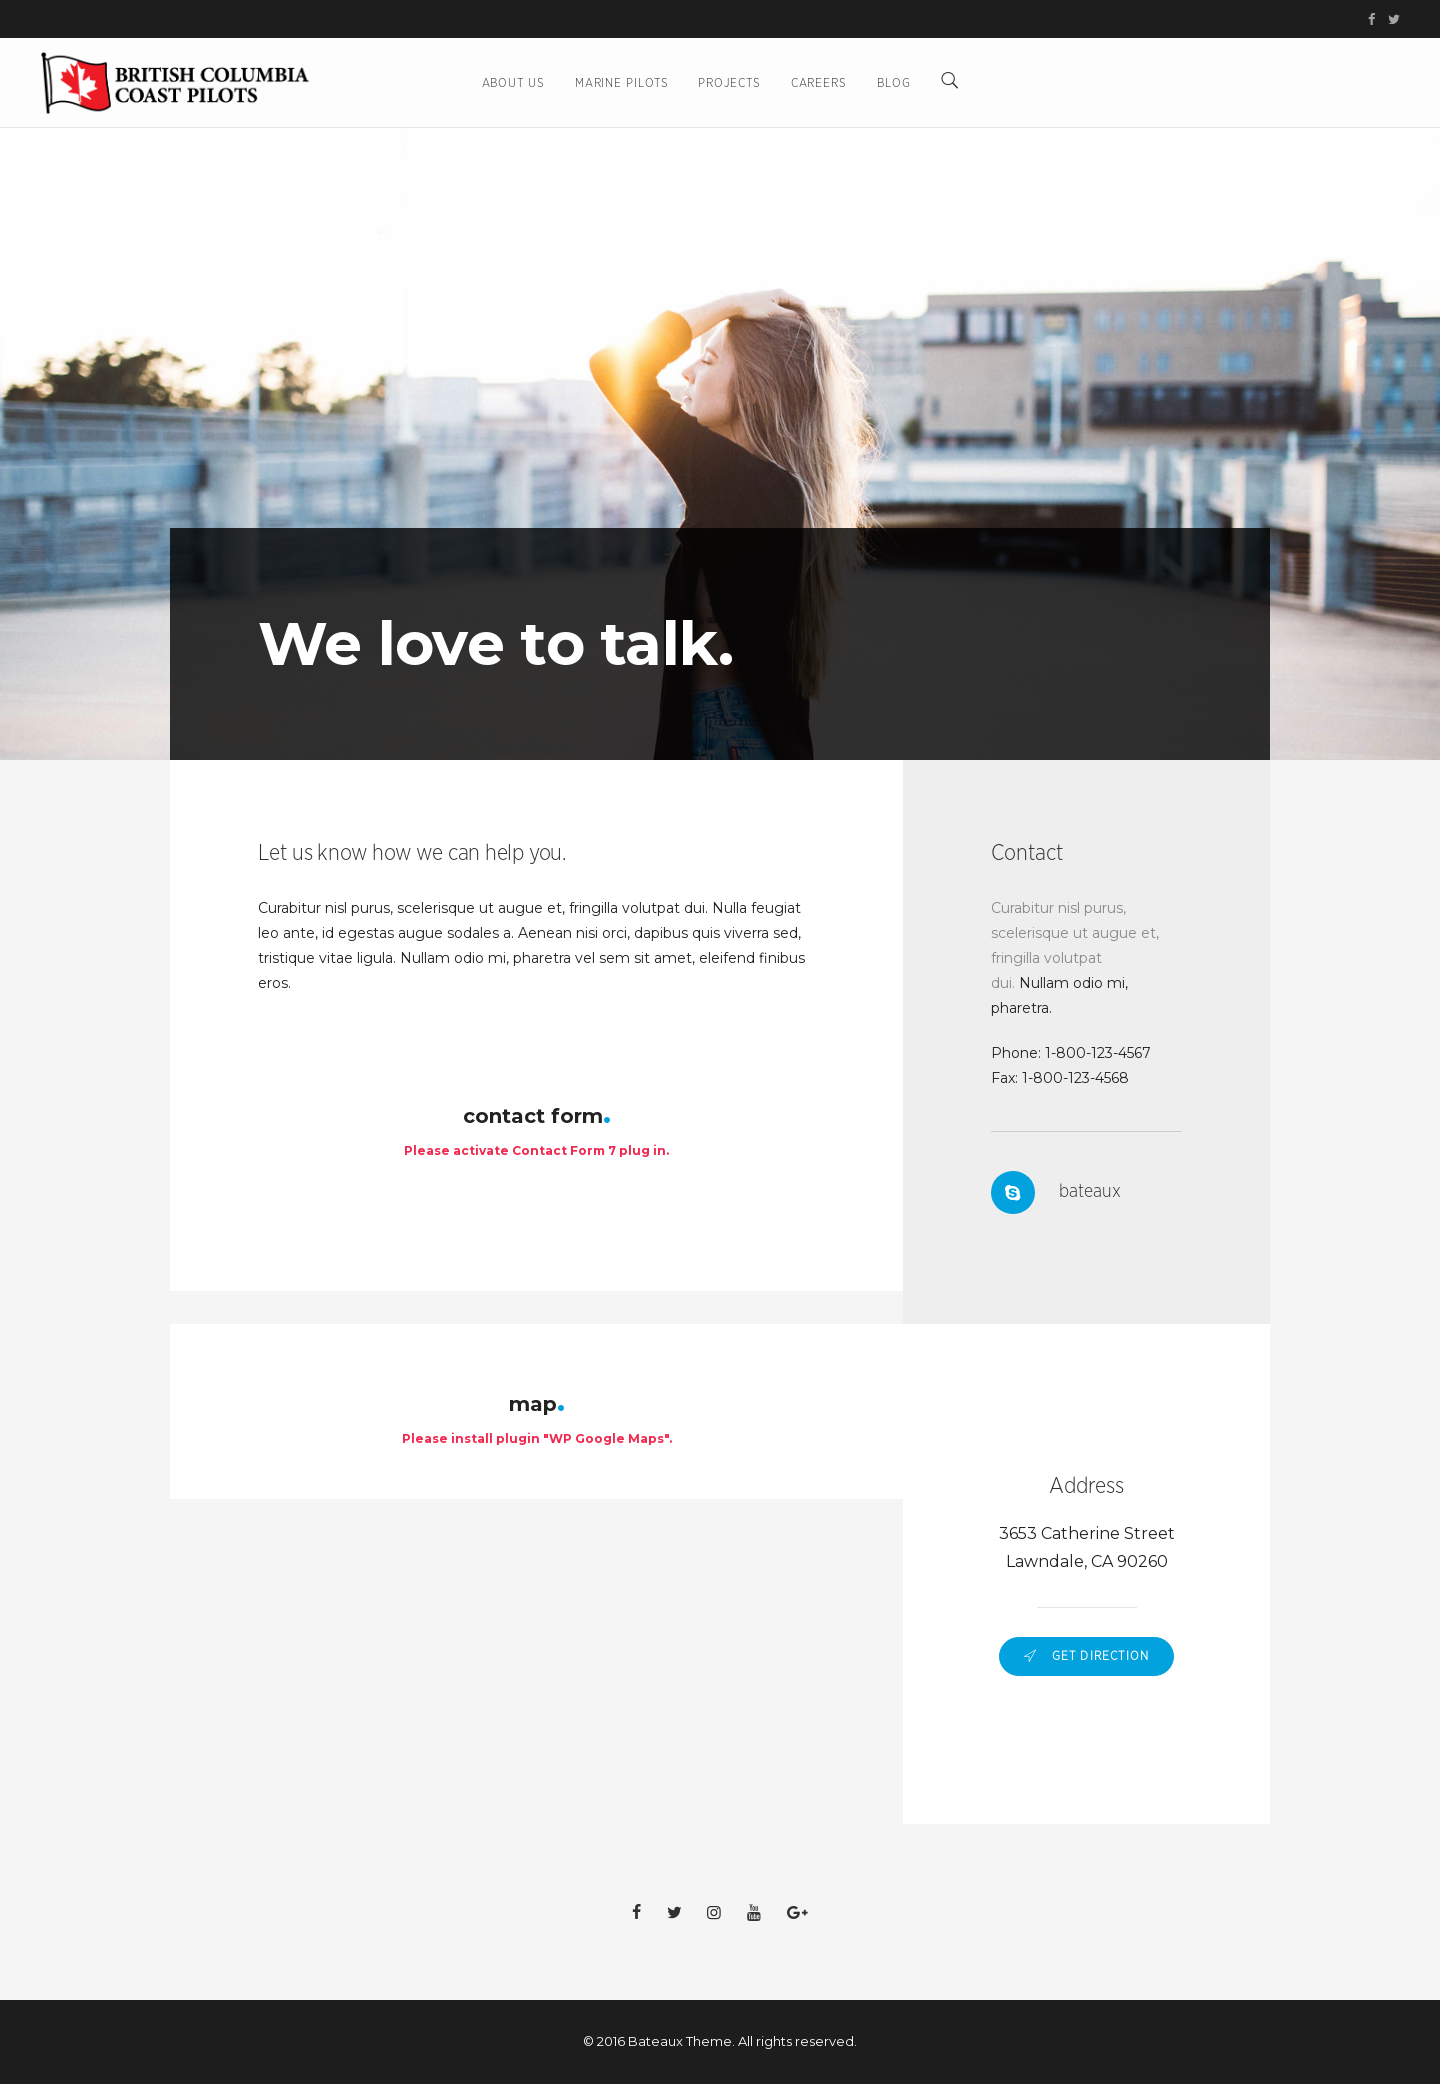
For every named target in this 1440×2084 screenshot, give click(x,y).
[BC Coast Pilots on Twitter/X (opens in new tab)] (1391, 20)
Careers (819, 83)
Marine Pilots (622, 83)
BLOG (894, 83)
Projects (729, 83)
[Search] (950, 82)
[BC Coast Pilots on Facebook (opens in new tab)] (1375, 20)
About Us (513, 83)
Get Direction (1086, 1656)
